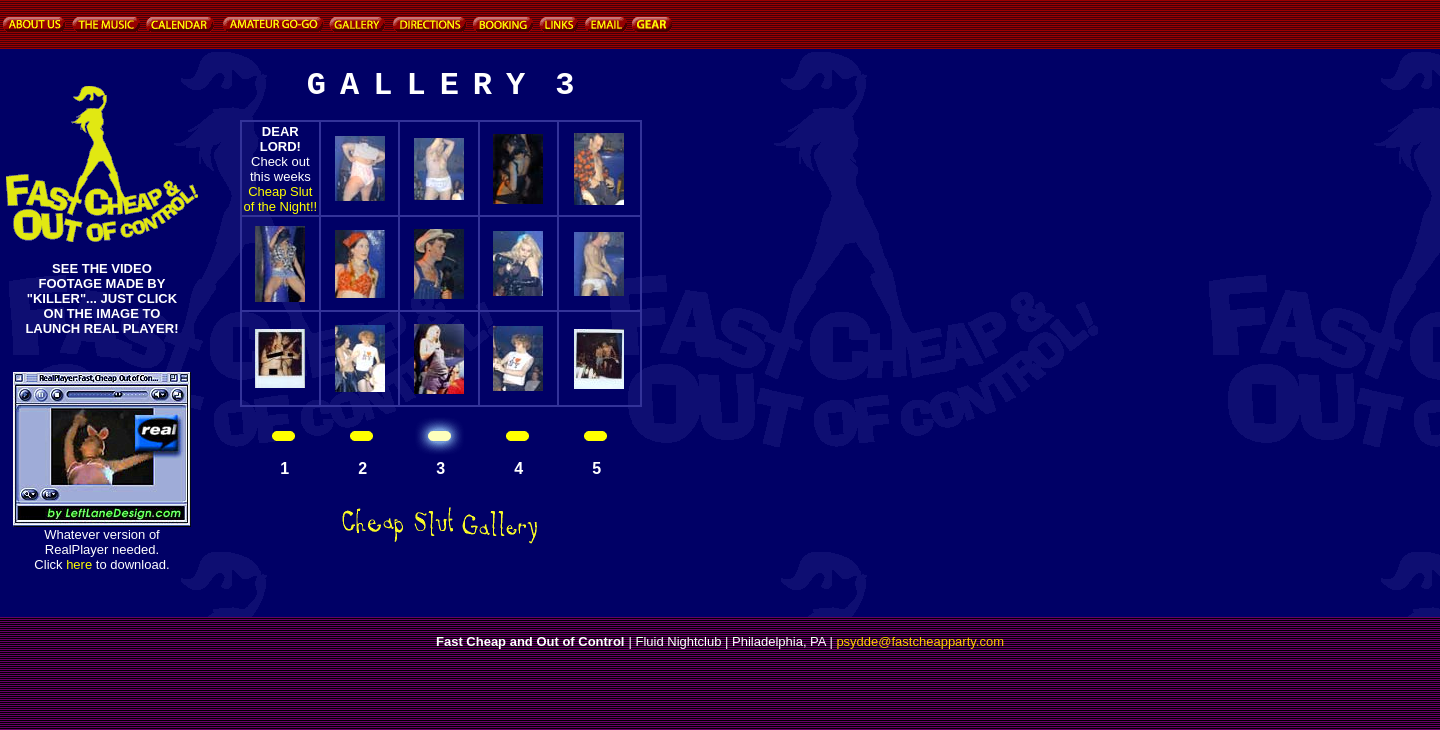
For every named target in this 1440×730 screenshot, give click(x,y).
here (79, 564)
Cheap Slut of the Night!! (280, 199)
